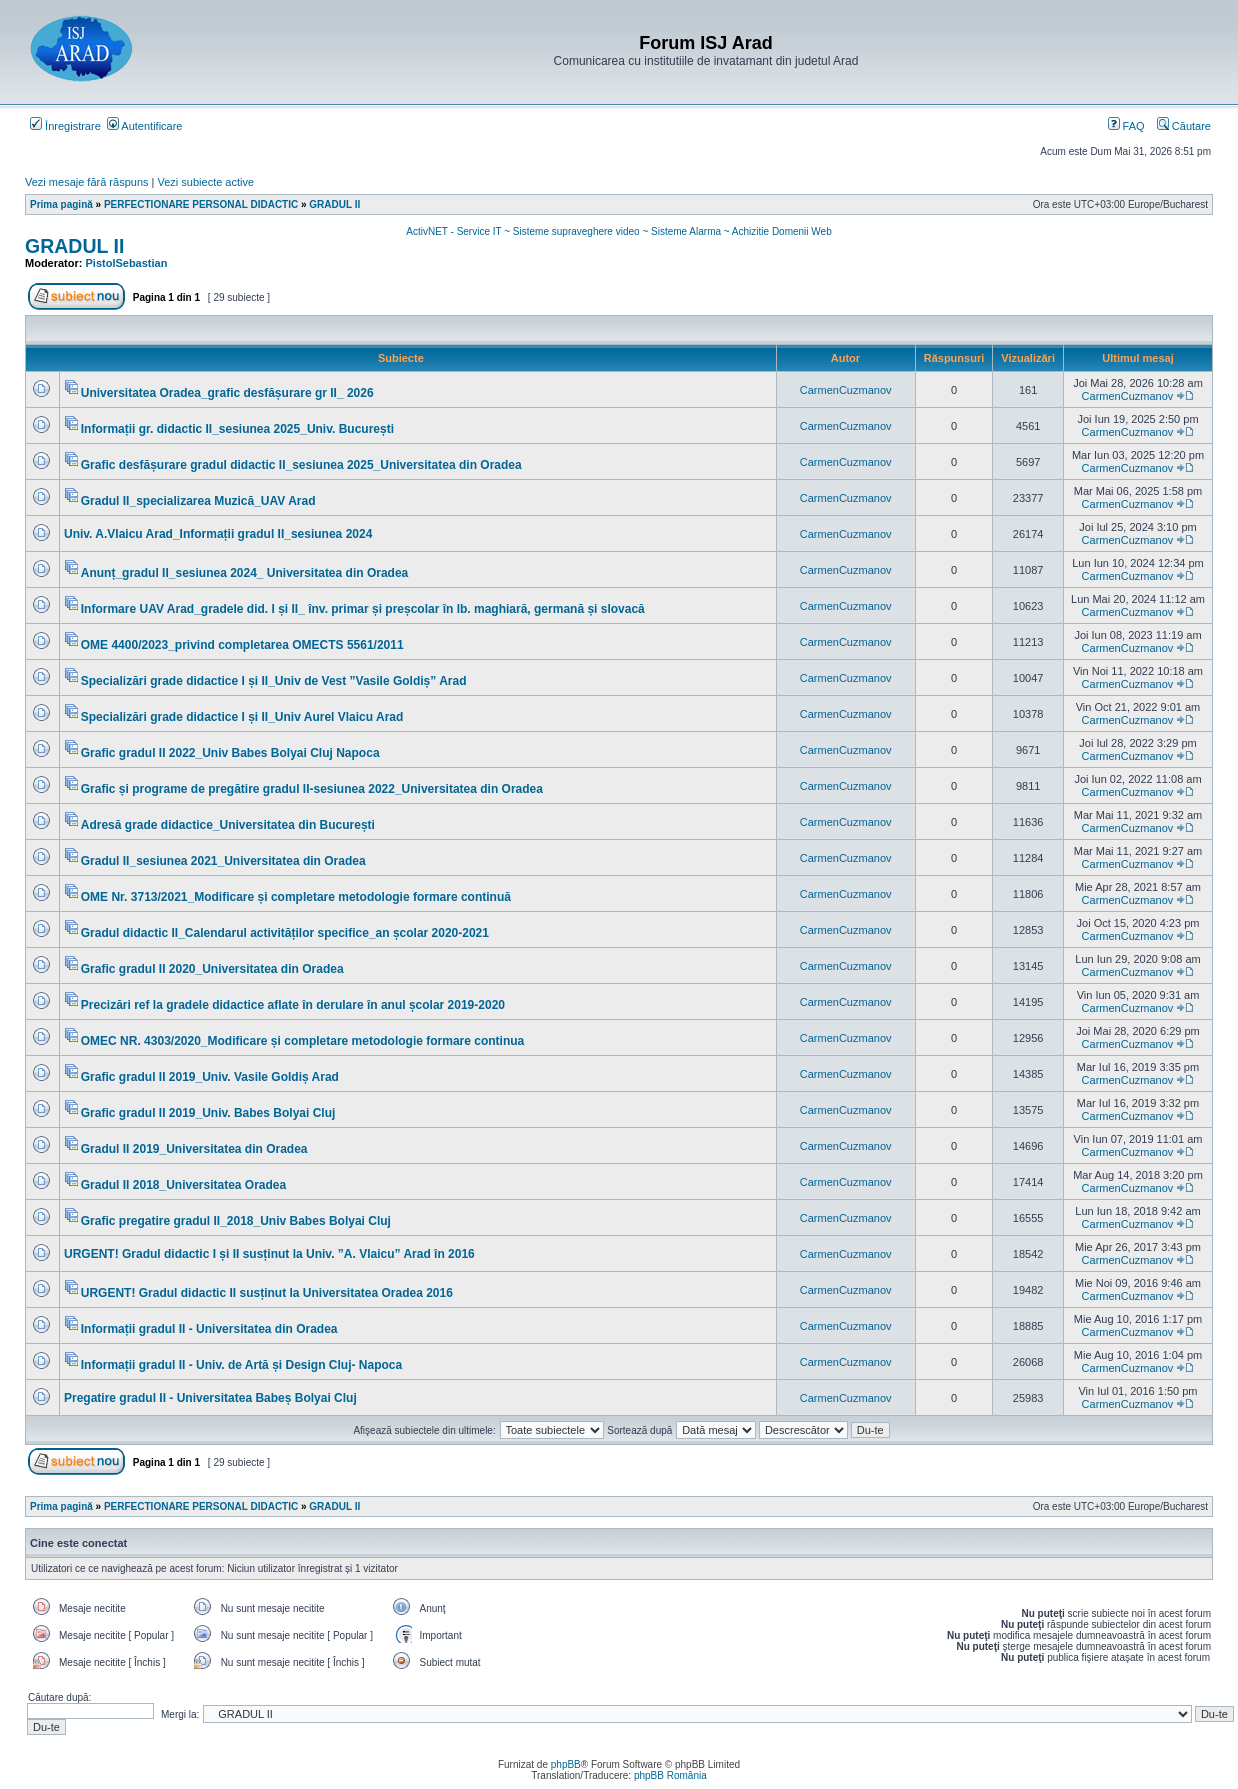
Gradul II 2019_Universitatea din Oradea (194, 1149)
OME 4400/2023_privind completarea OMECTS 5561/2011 (242, 645)
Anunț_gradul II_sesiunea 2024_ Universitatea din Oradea (244, 573)
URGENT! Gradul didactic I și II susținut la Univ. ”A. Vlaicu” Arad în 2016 (269, 1254)
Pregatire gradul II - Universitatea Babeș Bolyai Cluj (210, 1398)
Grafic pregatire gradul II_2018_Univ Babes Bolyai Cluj (236, 1221)
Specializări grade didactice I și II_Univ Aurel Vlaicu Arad (242, 717)
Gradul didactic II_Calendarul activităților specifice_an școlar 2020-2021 (285, 933)
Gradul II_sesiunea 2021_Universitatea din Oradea (223, 861)
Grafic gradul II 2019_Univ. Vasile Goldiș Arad (210, 1077)
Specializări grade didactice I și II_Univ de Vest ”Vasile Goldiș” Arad (274, 681)
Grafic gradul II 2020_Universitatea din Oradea (212, 969)
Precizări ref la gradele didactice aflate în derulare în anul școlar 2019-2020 (293, 1005)
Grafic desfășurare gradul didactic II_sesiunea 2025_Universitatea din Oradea (301, 465)
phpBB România (670, 1775)
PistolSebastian (127, 263)
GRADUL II (74, 246)
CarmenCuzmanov (846, 390)
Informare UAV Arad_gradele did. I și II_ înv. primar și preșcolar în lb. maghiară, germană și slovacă (363, 609)
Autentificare (145, 126)
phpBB (566, 1764)
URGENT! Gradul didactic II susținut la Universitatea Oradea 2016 (267, 1293)
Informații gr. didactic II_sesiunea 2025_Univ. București (237, 429)
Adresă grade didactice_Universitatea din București (228, 825)
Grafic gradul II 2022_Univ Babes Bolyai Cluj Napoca (230, 753)
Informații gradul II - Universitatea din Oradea (209, 1329)
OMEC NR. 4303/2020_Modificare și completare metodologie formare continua (302, 1041)
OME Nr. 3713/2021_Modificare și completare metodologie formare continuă (296, 897)
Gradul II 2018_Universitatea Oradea (183, 1185)
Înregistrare (65, 126)
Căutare (1184, 126)
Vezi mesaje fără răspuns (87, 182)
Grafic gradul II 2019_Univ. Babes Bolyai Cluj (208, 1113)
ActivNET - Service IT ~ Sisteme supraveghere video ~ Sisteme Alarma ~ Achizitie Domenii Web (618, 231)
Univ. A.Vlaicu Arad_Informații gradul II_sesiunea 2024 (218, 534)
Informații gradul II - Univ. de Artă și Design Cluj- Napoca (241, 1365)
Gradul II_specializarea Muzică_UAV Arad (198, 501)
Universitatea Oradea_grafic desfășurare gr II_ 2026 (227, 393)
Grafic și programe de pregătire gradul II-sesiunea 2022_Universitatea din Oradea (312, 789)
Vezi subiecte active (206, 182)
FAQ (1126, 126)
